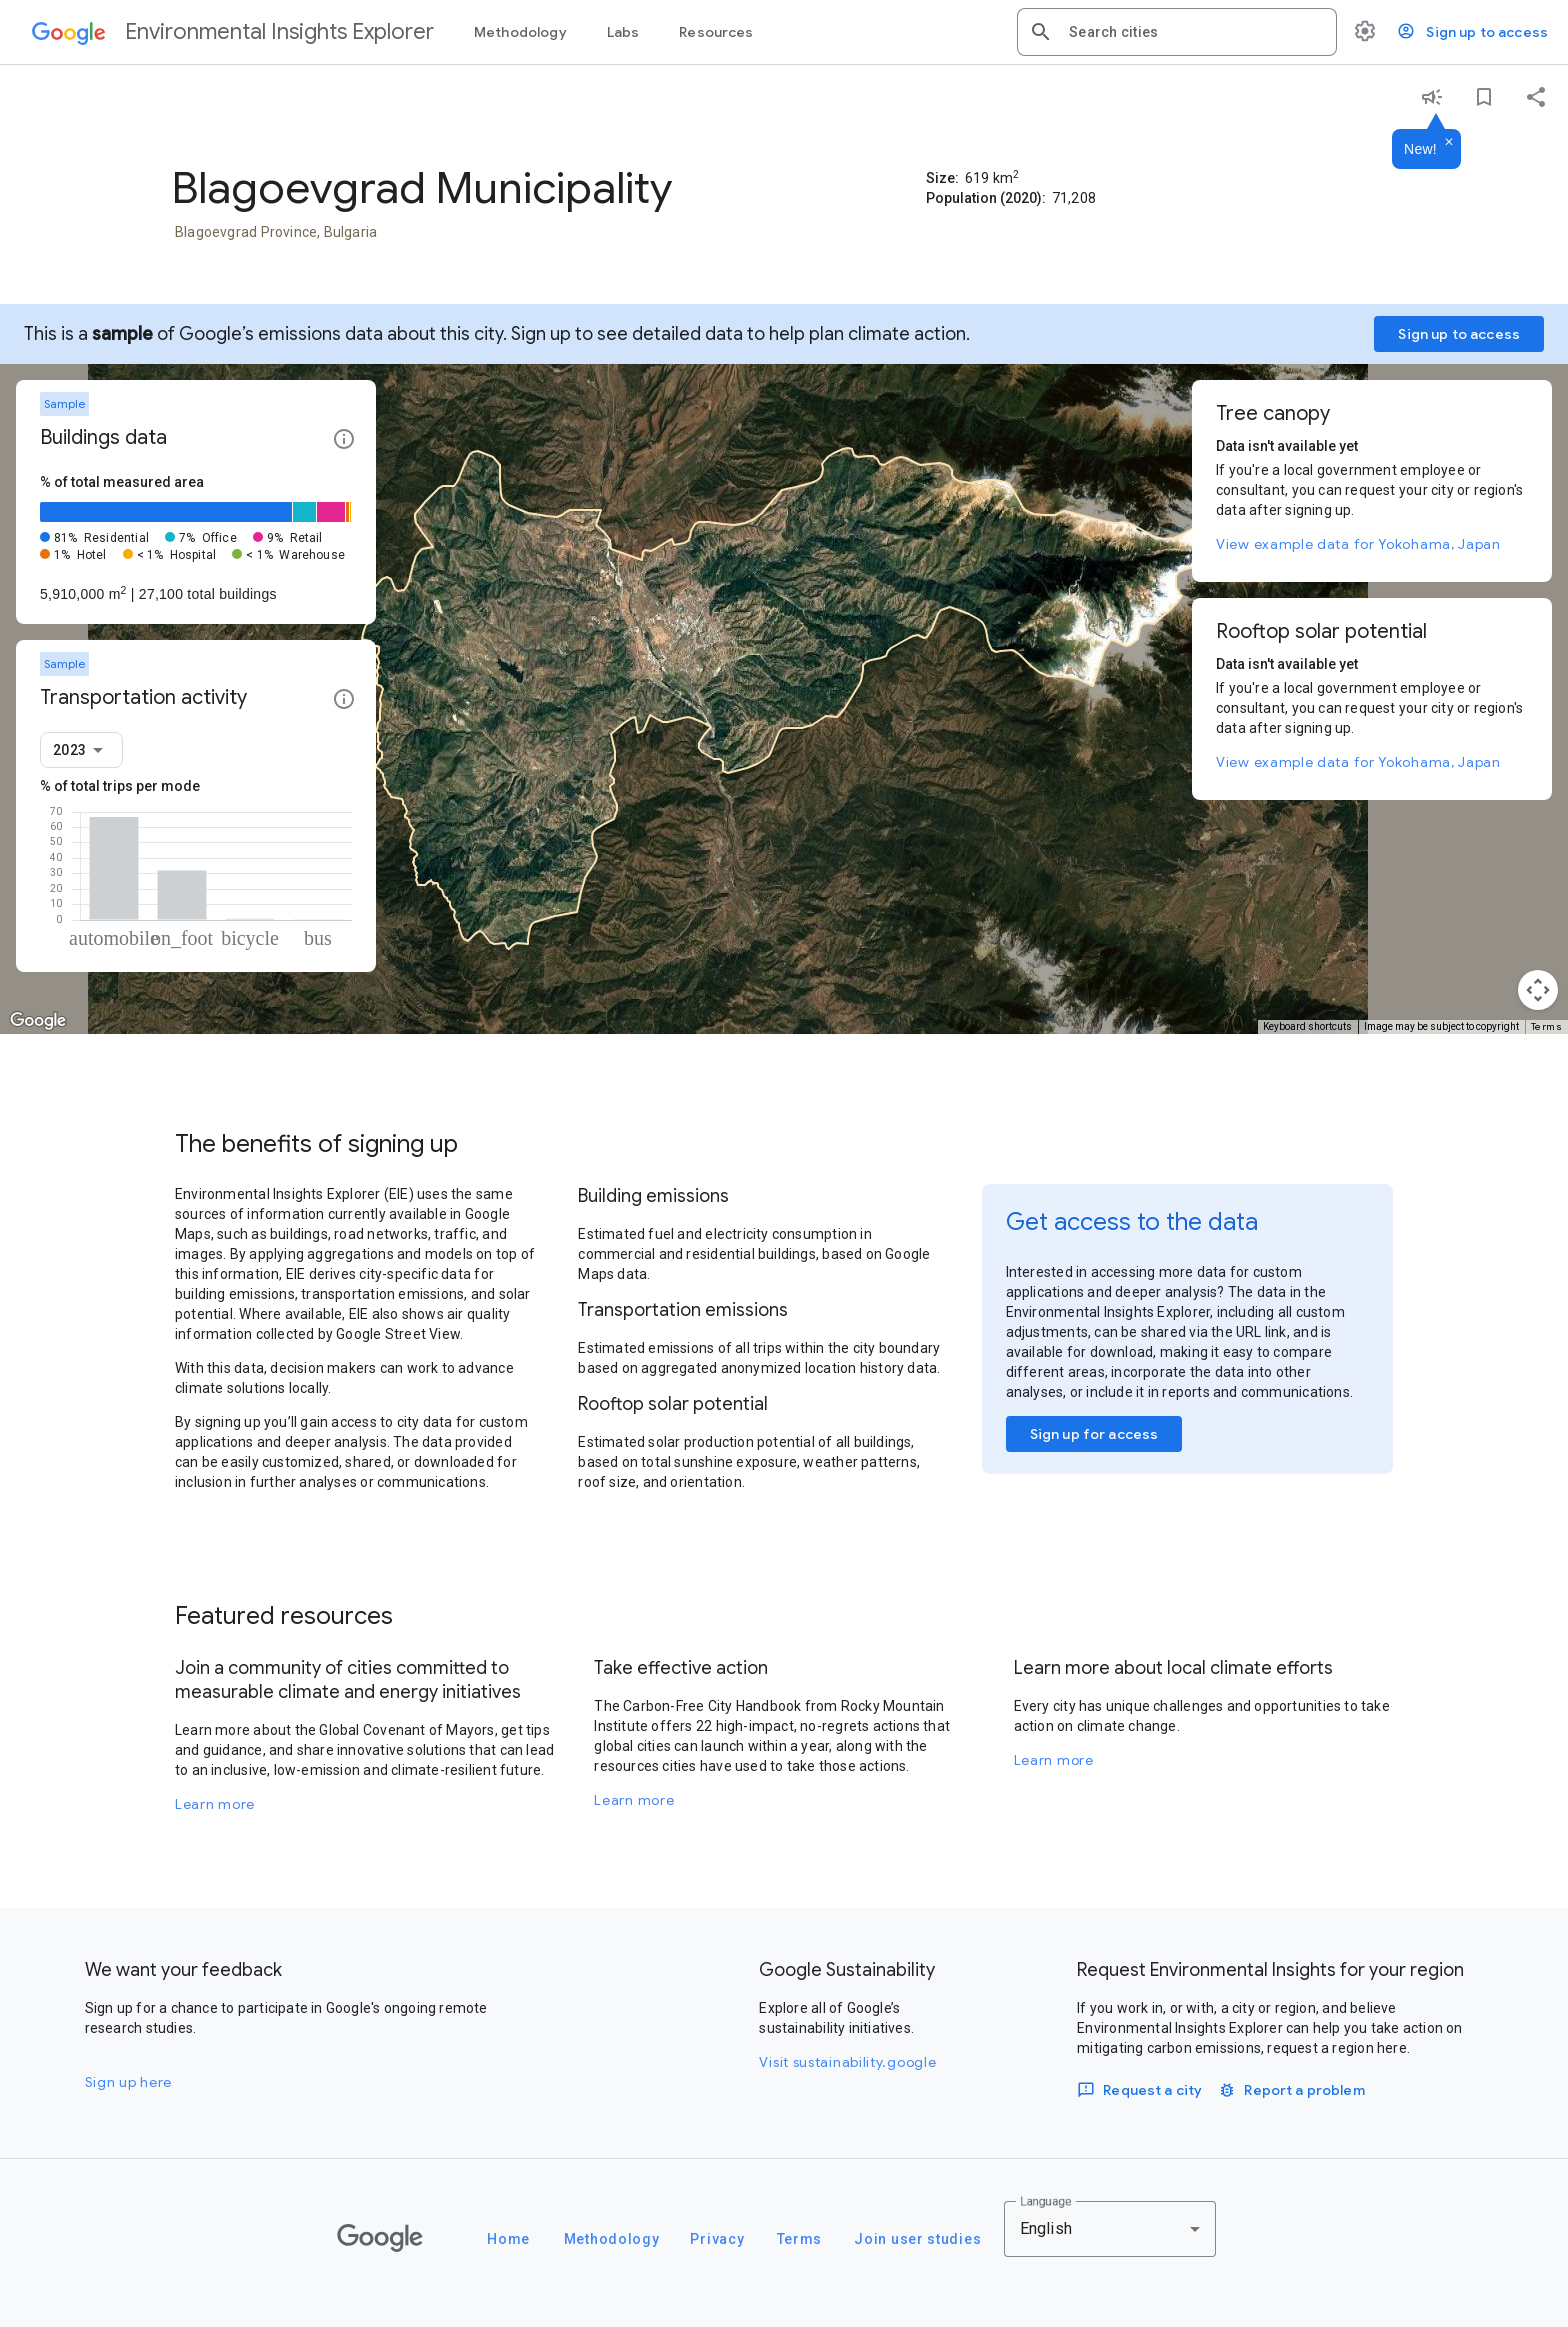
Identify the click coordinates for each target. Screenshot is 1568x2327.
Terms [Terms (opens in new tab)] (1547, 1026)
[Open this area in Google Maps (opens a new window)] (38, 1021)
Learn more (215, 1804)
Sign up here (128, 2082)
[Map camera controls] (1538, 990)
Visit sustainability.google (847, 2062)
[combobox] (1195, 32)
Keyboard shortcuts (1307, 1026)
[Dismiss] (1449, 143)
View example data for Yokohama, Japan (1358, 544)
